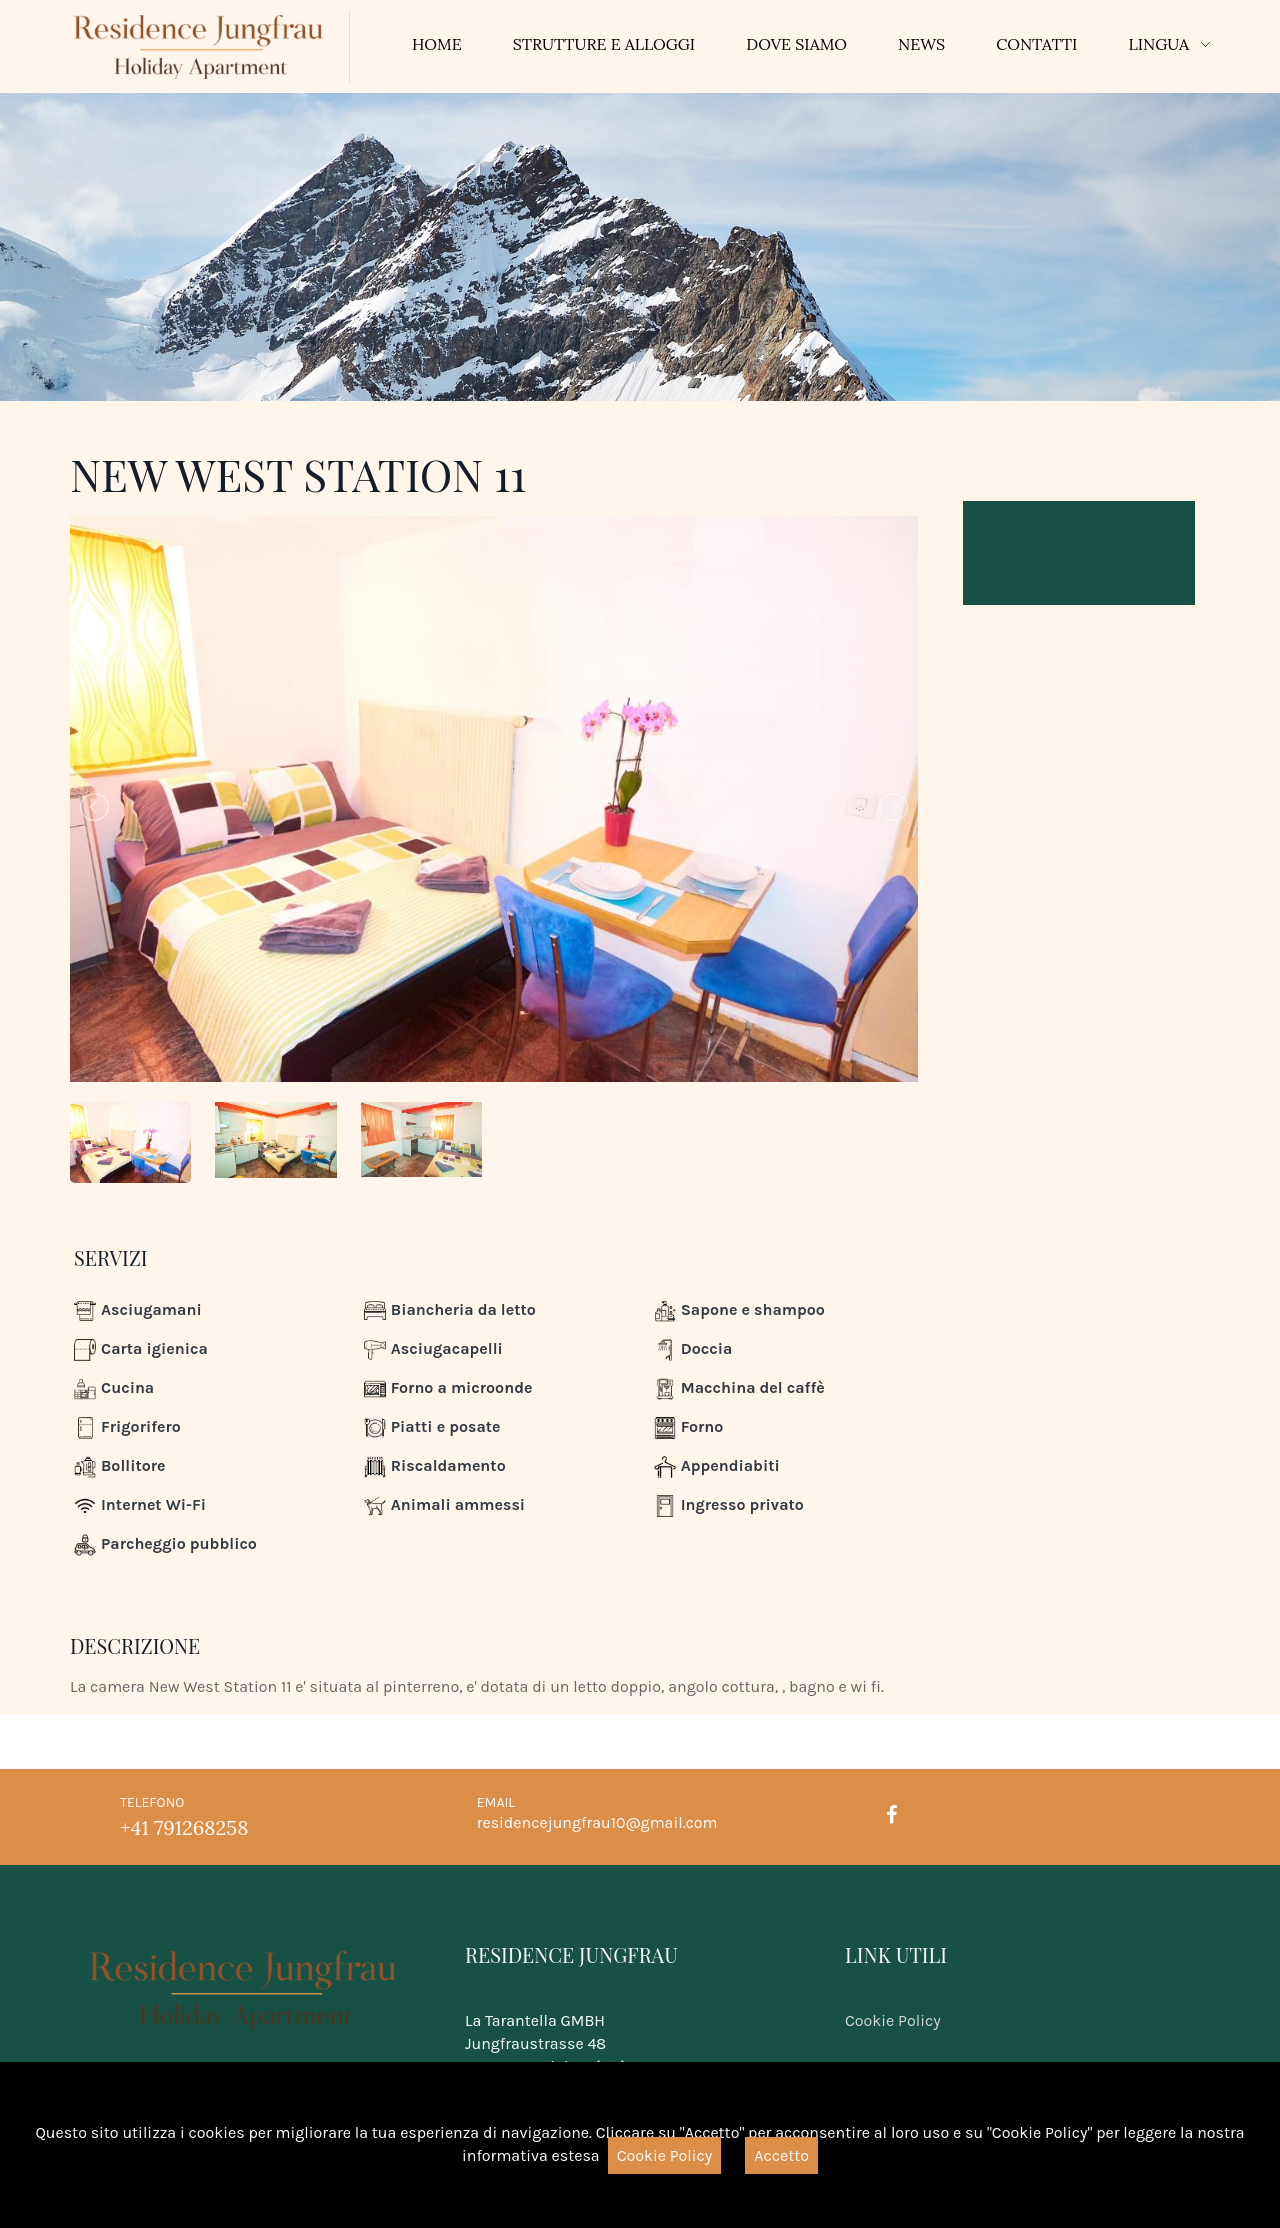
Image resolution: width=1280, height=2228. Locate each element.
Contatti (1036, 44)
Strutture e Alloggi (604, 44)
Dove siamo (796, 44)
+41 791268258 (184, 1827)
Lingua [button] (1158, 44)
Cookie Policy (893, 2020)
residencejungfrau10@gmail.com (597, 1822)
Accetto (781, 2155)
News (921, 44)
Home (437, 44)
